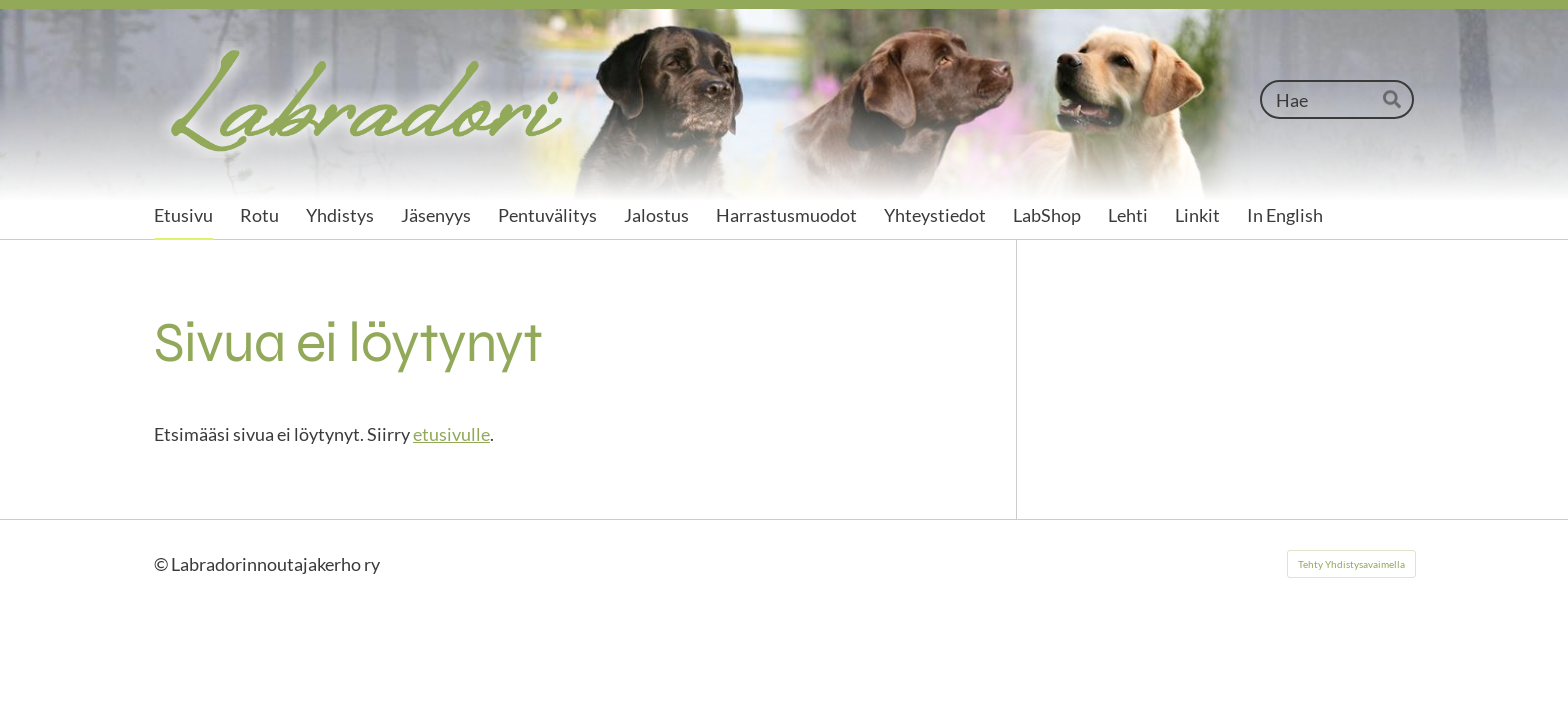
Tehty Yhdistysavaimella (1351, 564)
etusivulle (451, 434)
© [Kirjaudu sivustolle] (162, 564)
